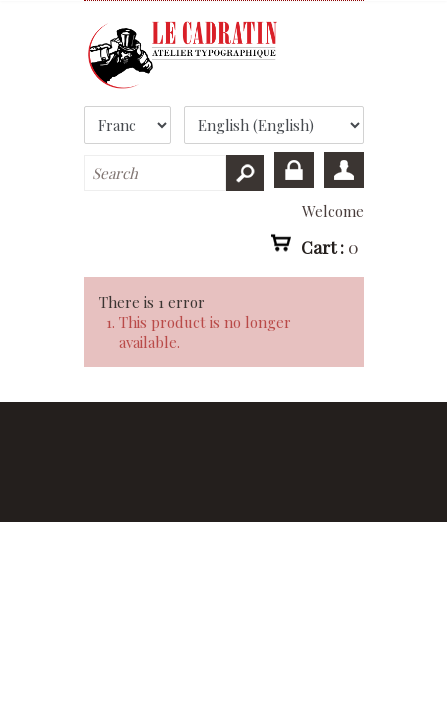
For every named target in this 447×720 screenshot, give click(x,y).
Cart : (330, 246)
